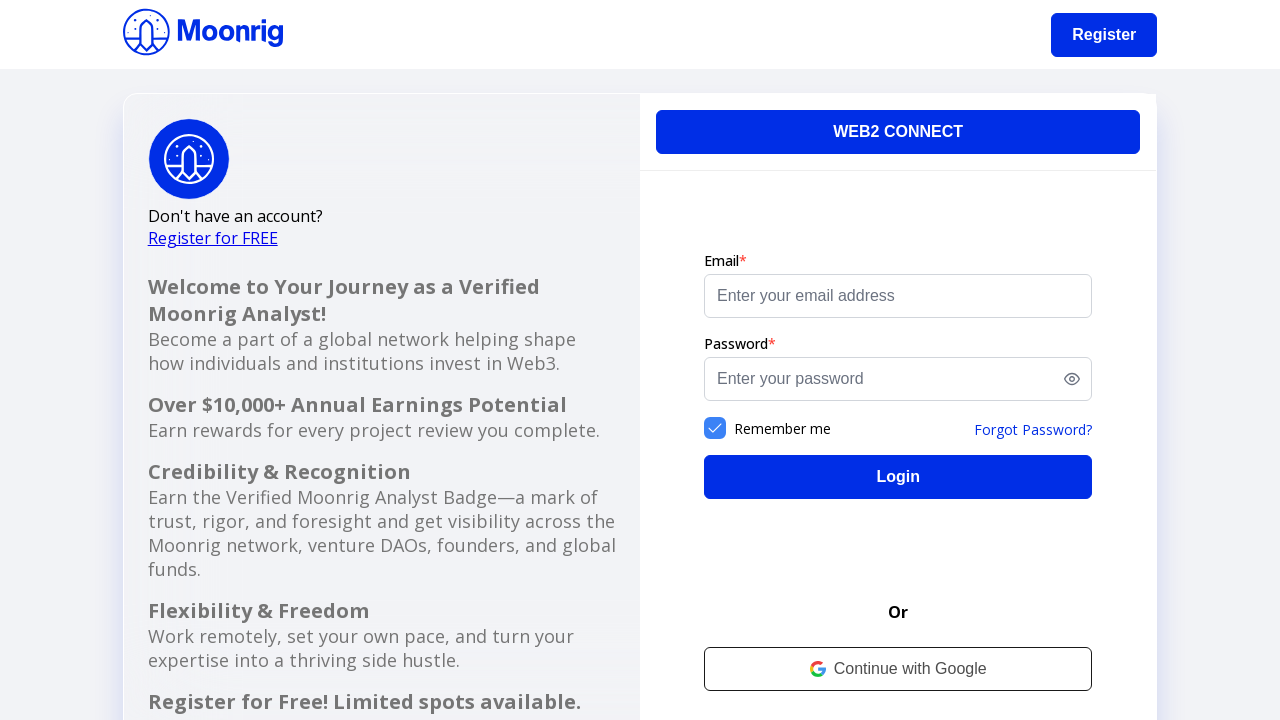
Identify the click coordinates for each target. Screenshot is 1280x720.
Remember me (782, 428)
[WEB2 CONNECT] (898, 132)
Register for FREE (213, 238)
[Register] (1104, 35)
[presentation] (898, 554)
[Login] (898, 477)
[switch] (1072, 379)
